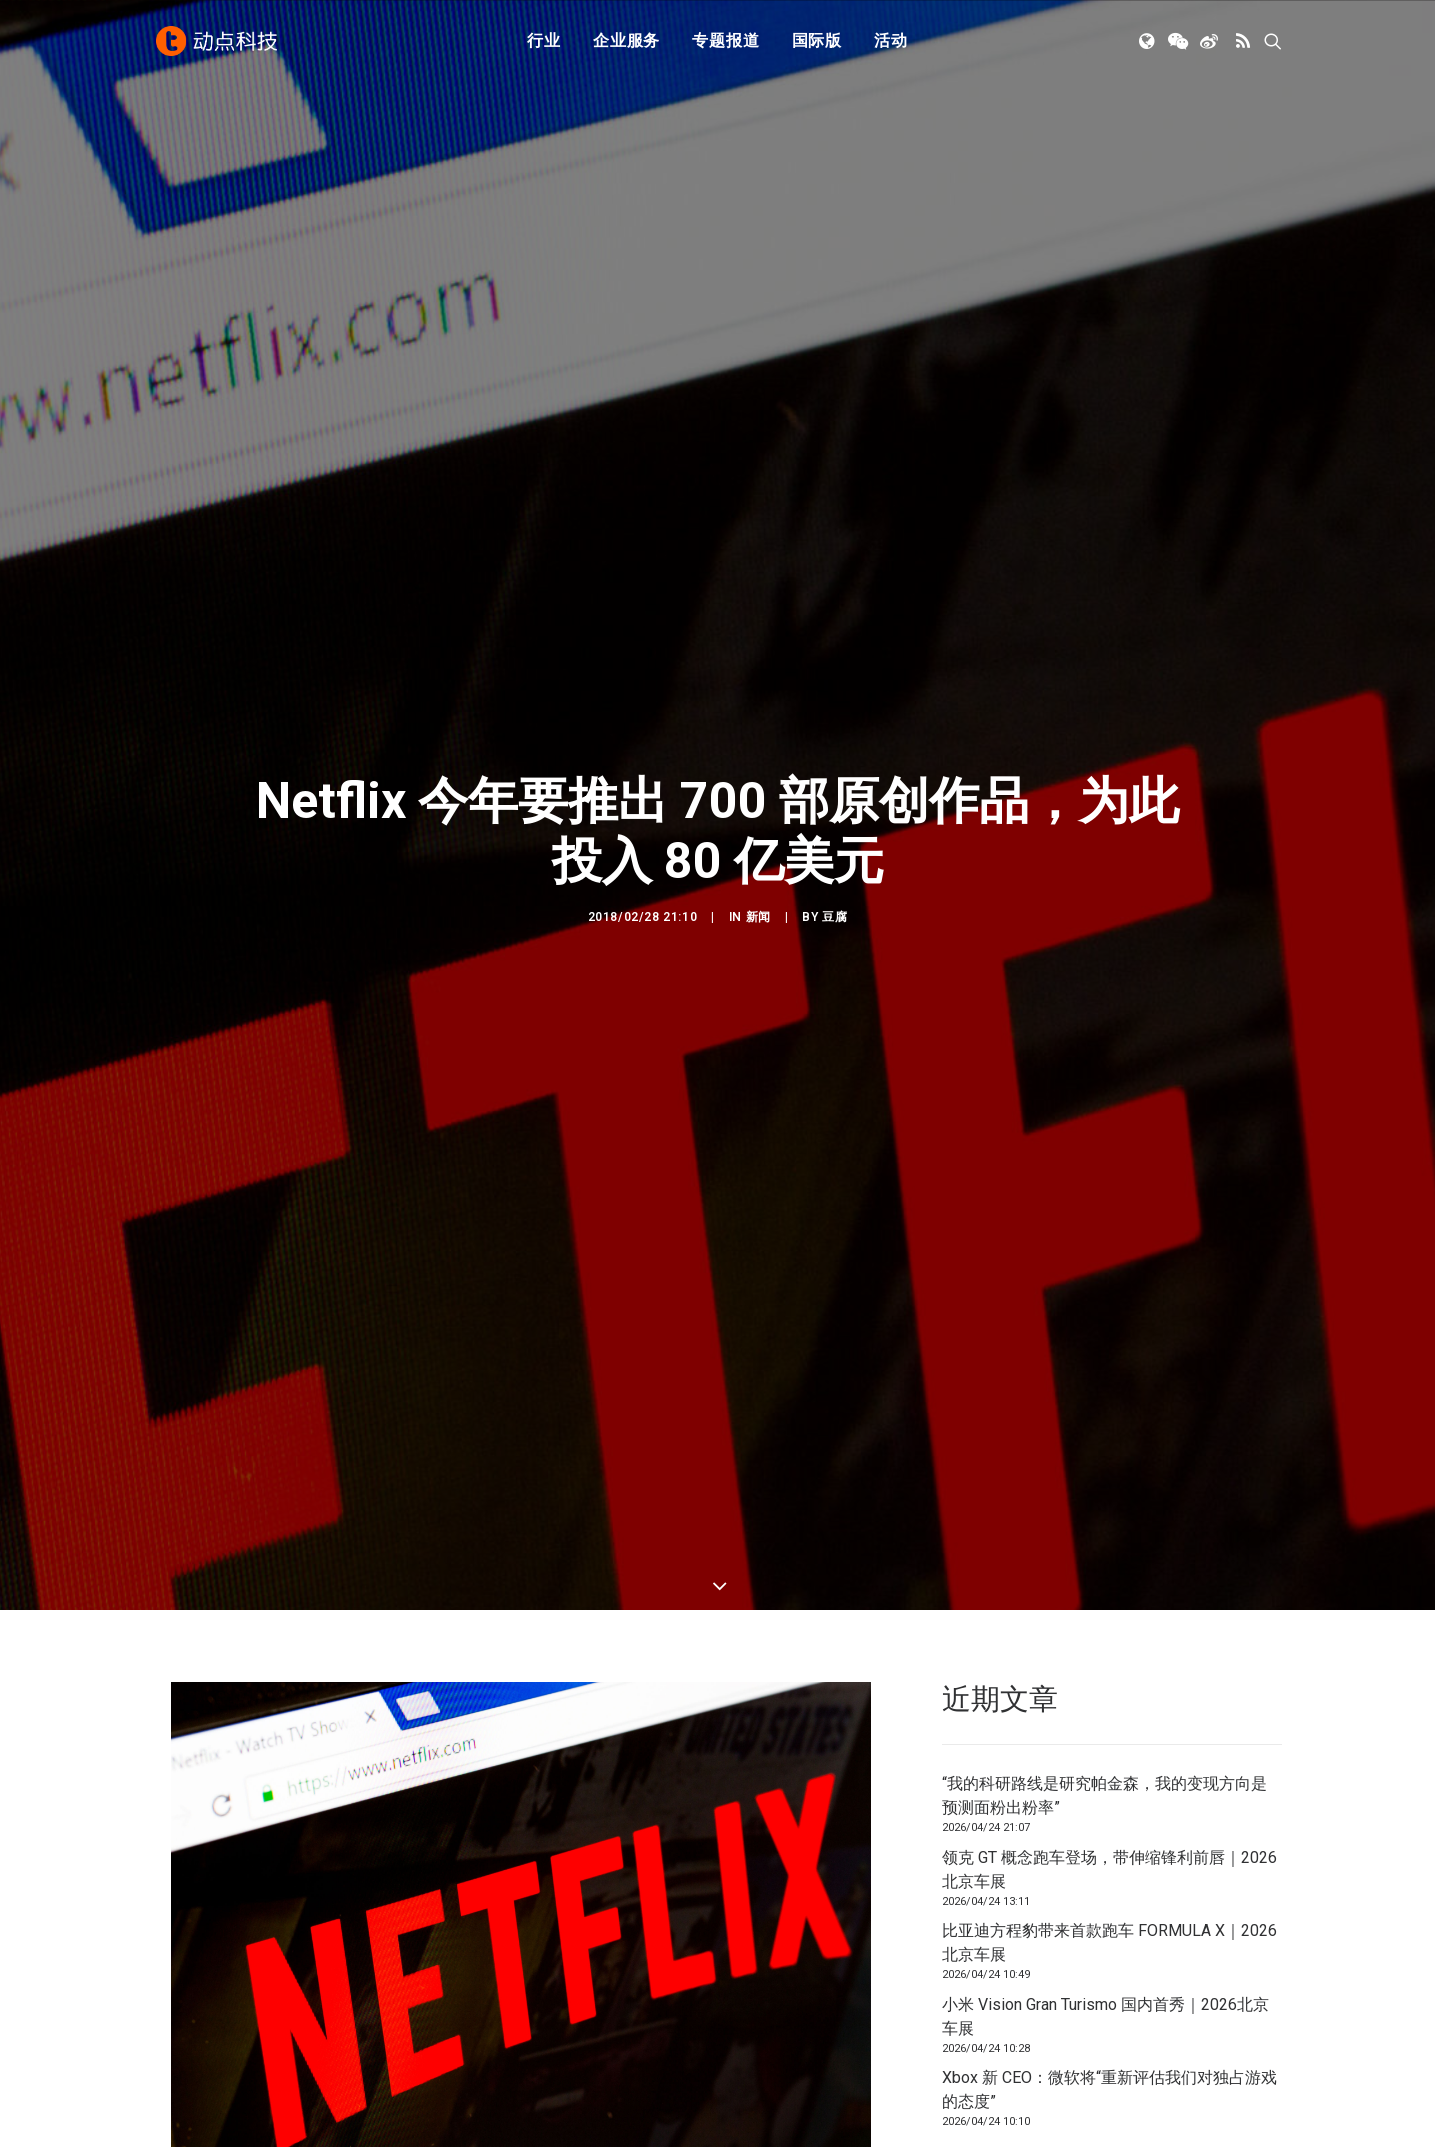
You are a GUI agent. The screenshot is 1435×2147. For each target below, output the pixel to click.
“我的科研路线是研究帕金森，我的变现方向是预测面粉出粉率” (1104, 1795)
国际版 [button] (817, 42)
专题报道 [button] (725, 42)
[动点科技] (218, 43)
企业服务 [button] (626, 42)
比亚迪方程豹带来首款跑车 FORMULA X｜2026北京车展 (1109, 1942)
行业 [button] (544, 42)
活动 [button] (891, 42)
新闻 (758, 917)
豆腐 (834, 917)
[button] (1148, 43)
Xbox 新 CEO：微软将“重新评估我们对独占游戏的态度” (1109, 2089)
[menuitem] (544, 43)
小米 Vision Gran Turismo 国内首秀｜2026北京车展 (1105, 2016)
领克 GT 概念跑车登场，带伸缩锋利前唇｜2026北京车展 (1109, 1869)
